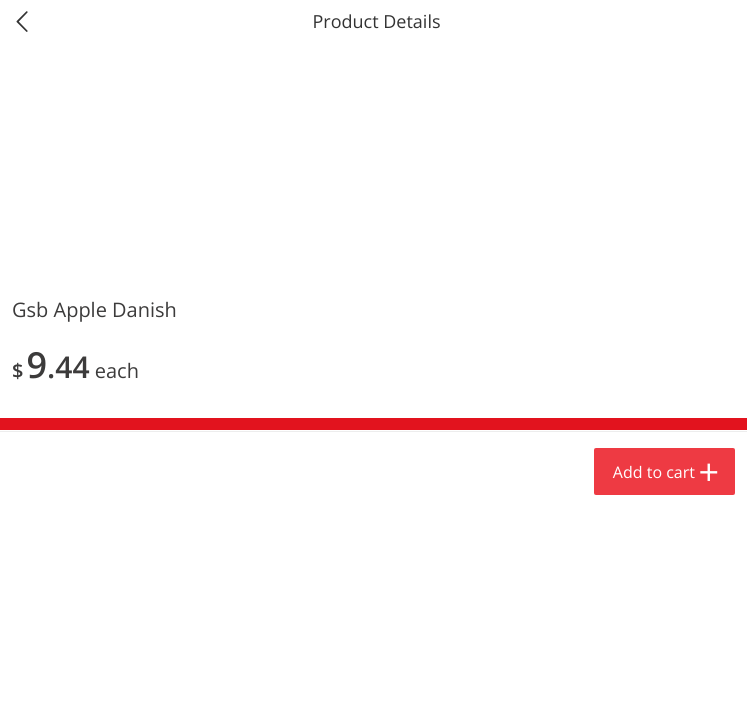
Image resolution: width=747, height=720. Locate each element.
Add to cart (654, 472)
